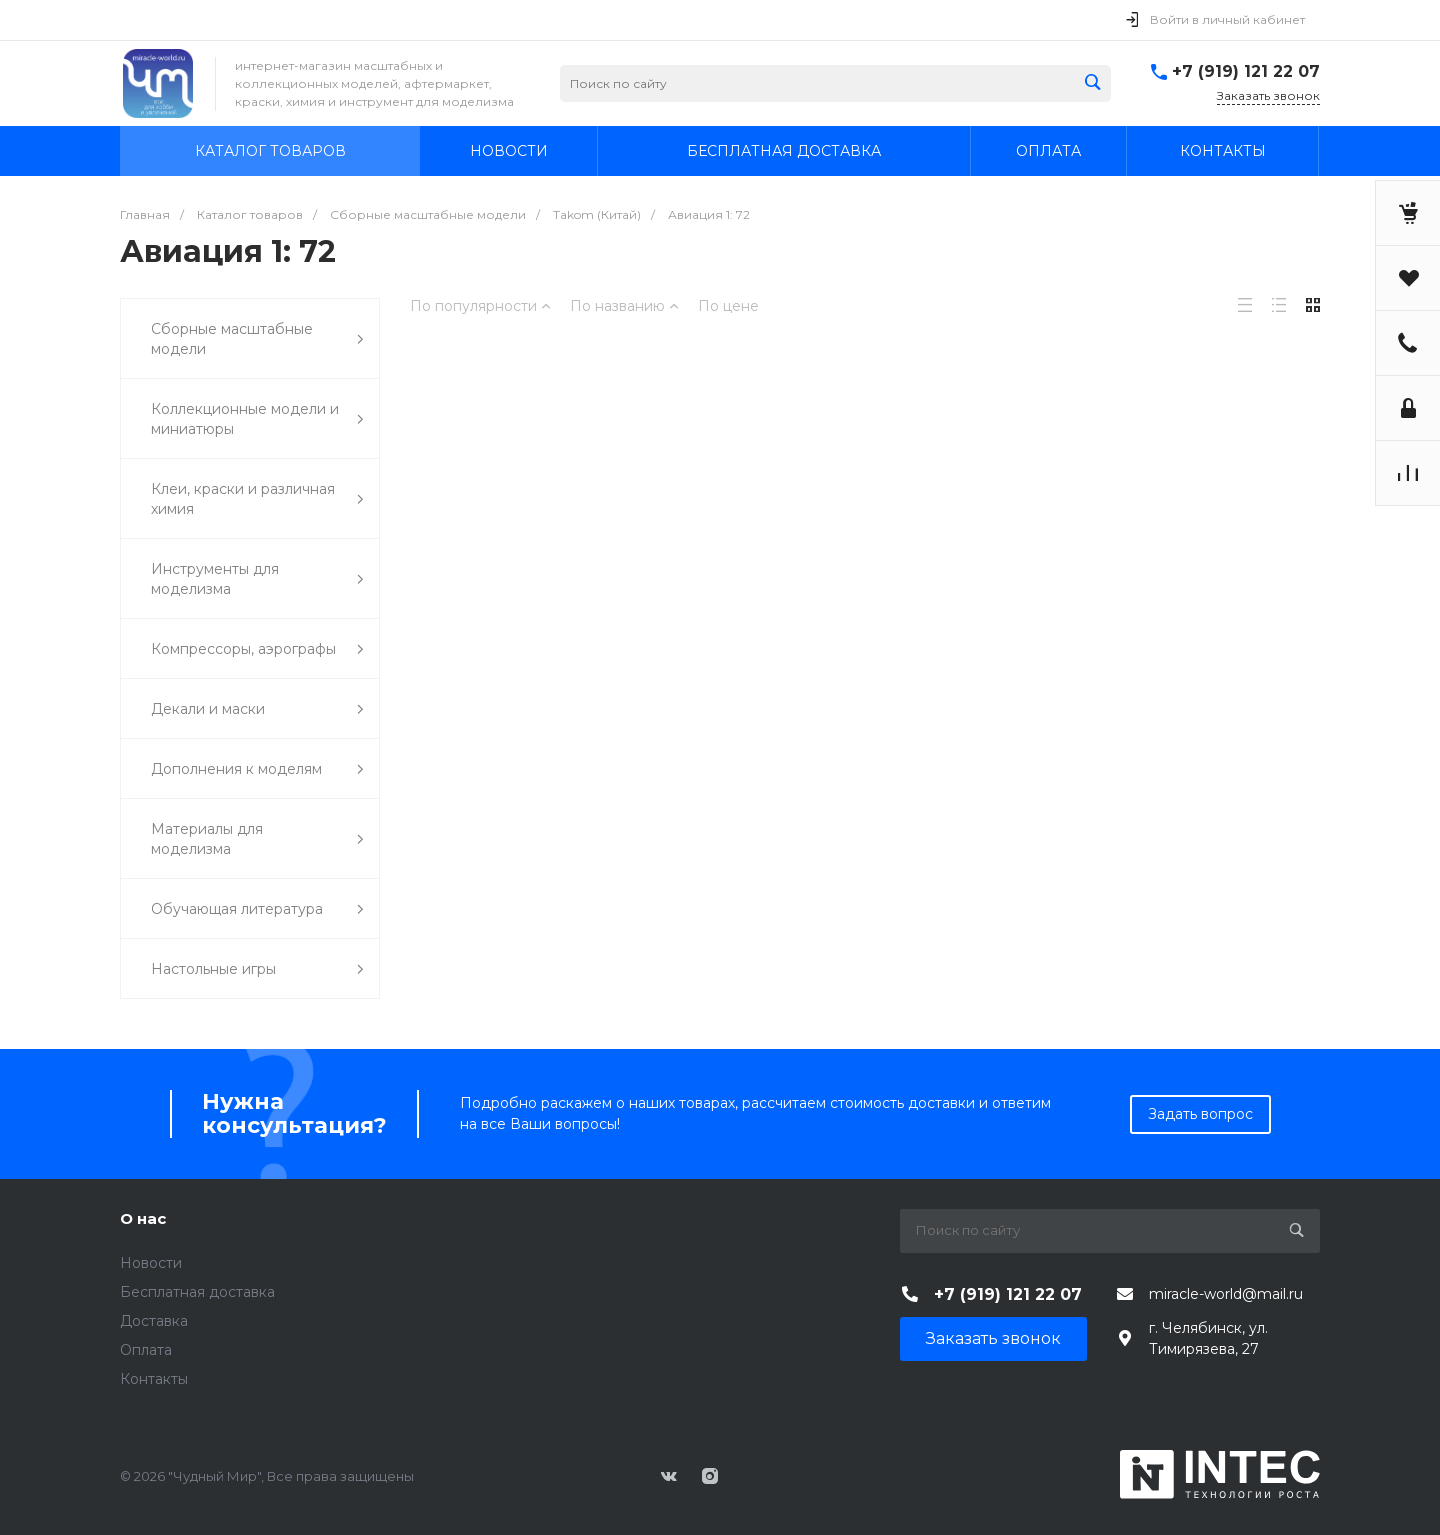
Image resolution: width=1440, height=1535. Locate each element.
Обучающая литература (257, 909)
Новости (151, 1263)
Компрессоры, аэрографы (257, 649)
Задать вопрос (1200, 1114)
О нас (143, 1218)
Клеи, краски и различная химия (257, 499)
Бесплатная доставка (197, 1292)
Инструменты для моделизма (257, 579)
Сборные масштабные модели (257, 339)
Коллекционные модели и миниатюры (257, 419)
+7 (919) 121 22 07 (1246, 71)
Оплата (146, 1350)
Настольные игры (257, 969)
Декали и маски (257, 709)
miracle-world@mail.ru (1226, 1294)
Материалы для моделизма (257, 839)
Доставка (154, 1321)
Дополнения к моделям (257, 769)
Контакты (154, 1379)
